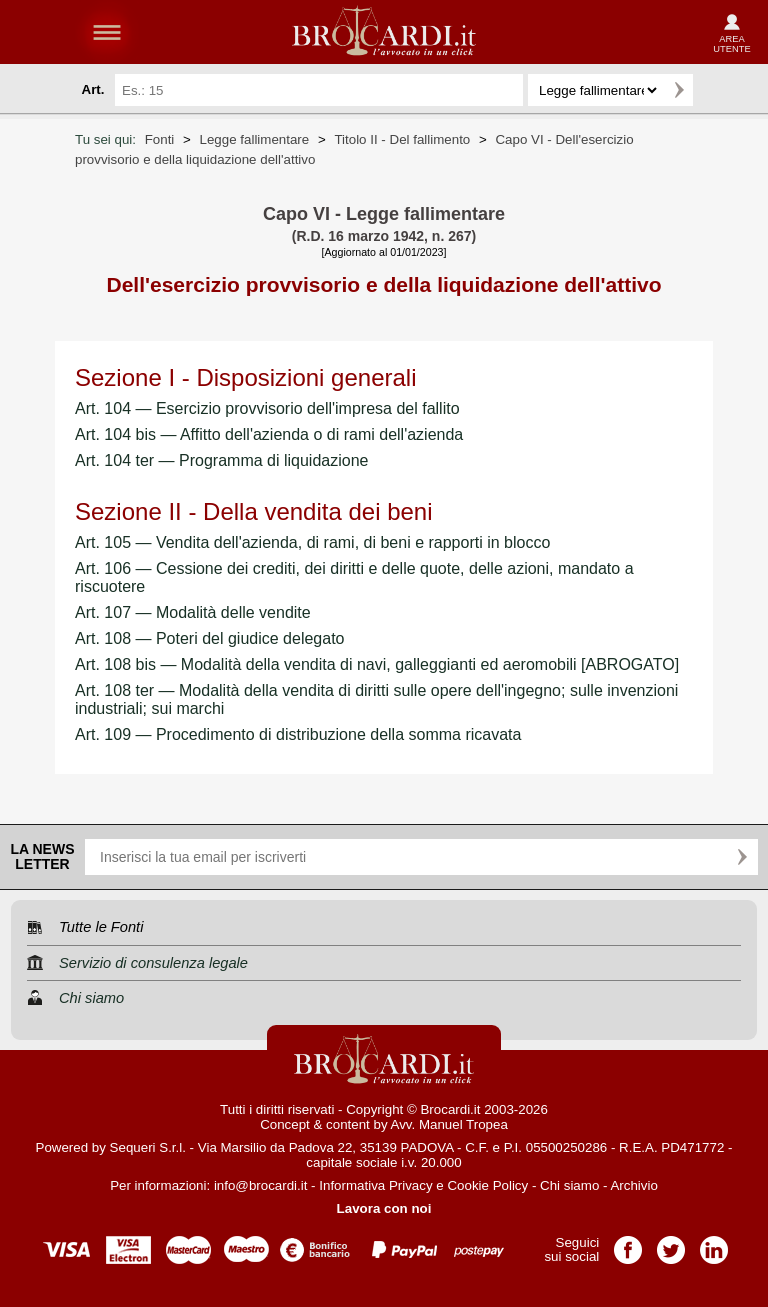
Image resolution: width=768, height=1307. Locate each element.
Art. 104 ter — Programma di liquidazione (221, 460)
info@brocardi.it (261, 1185)
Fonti (160, 139)
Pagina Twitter (671, 1243)
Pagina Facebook (628, 1243)
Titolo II (402, 139)
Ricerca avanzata (717, 90)
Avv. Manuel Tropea (449, 1124)
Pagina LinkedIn (714, 1243)
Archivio (633, 1185)
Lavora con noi (384, 1208)
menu (107, 32)
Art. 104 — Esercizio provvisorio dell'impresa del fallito (267, 408)
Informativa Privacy (375, 1185)
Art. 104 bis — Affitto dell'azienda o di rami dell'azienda (269, 434)
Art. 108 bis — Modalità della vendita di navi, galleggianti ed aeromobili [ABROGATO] (377, 664)
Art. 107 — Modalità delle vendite (193, 612)
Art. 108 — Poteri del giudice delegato (210, 638)
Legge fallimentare (255, 139)
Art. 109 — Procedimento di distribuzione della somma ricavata (298, 734)
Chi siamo (569, 1185)
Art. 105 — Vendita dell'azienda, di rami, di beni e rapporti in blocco (312, 542)
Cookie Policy (487, 1185)
